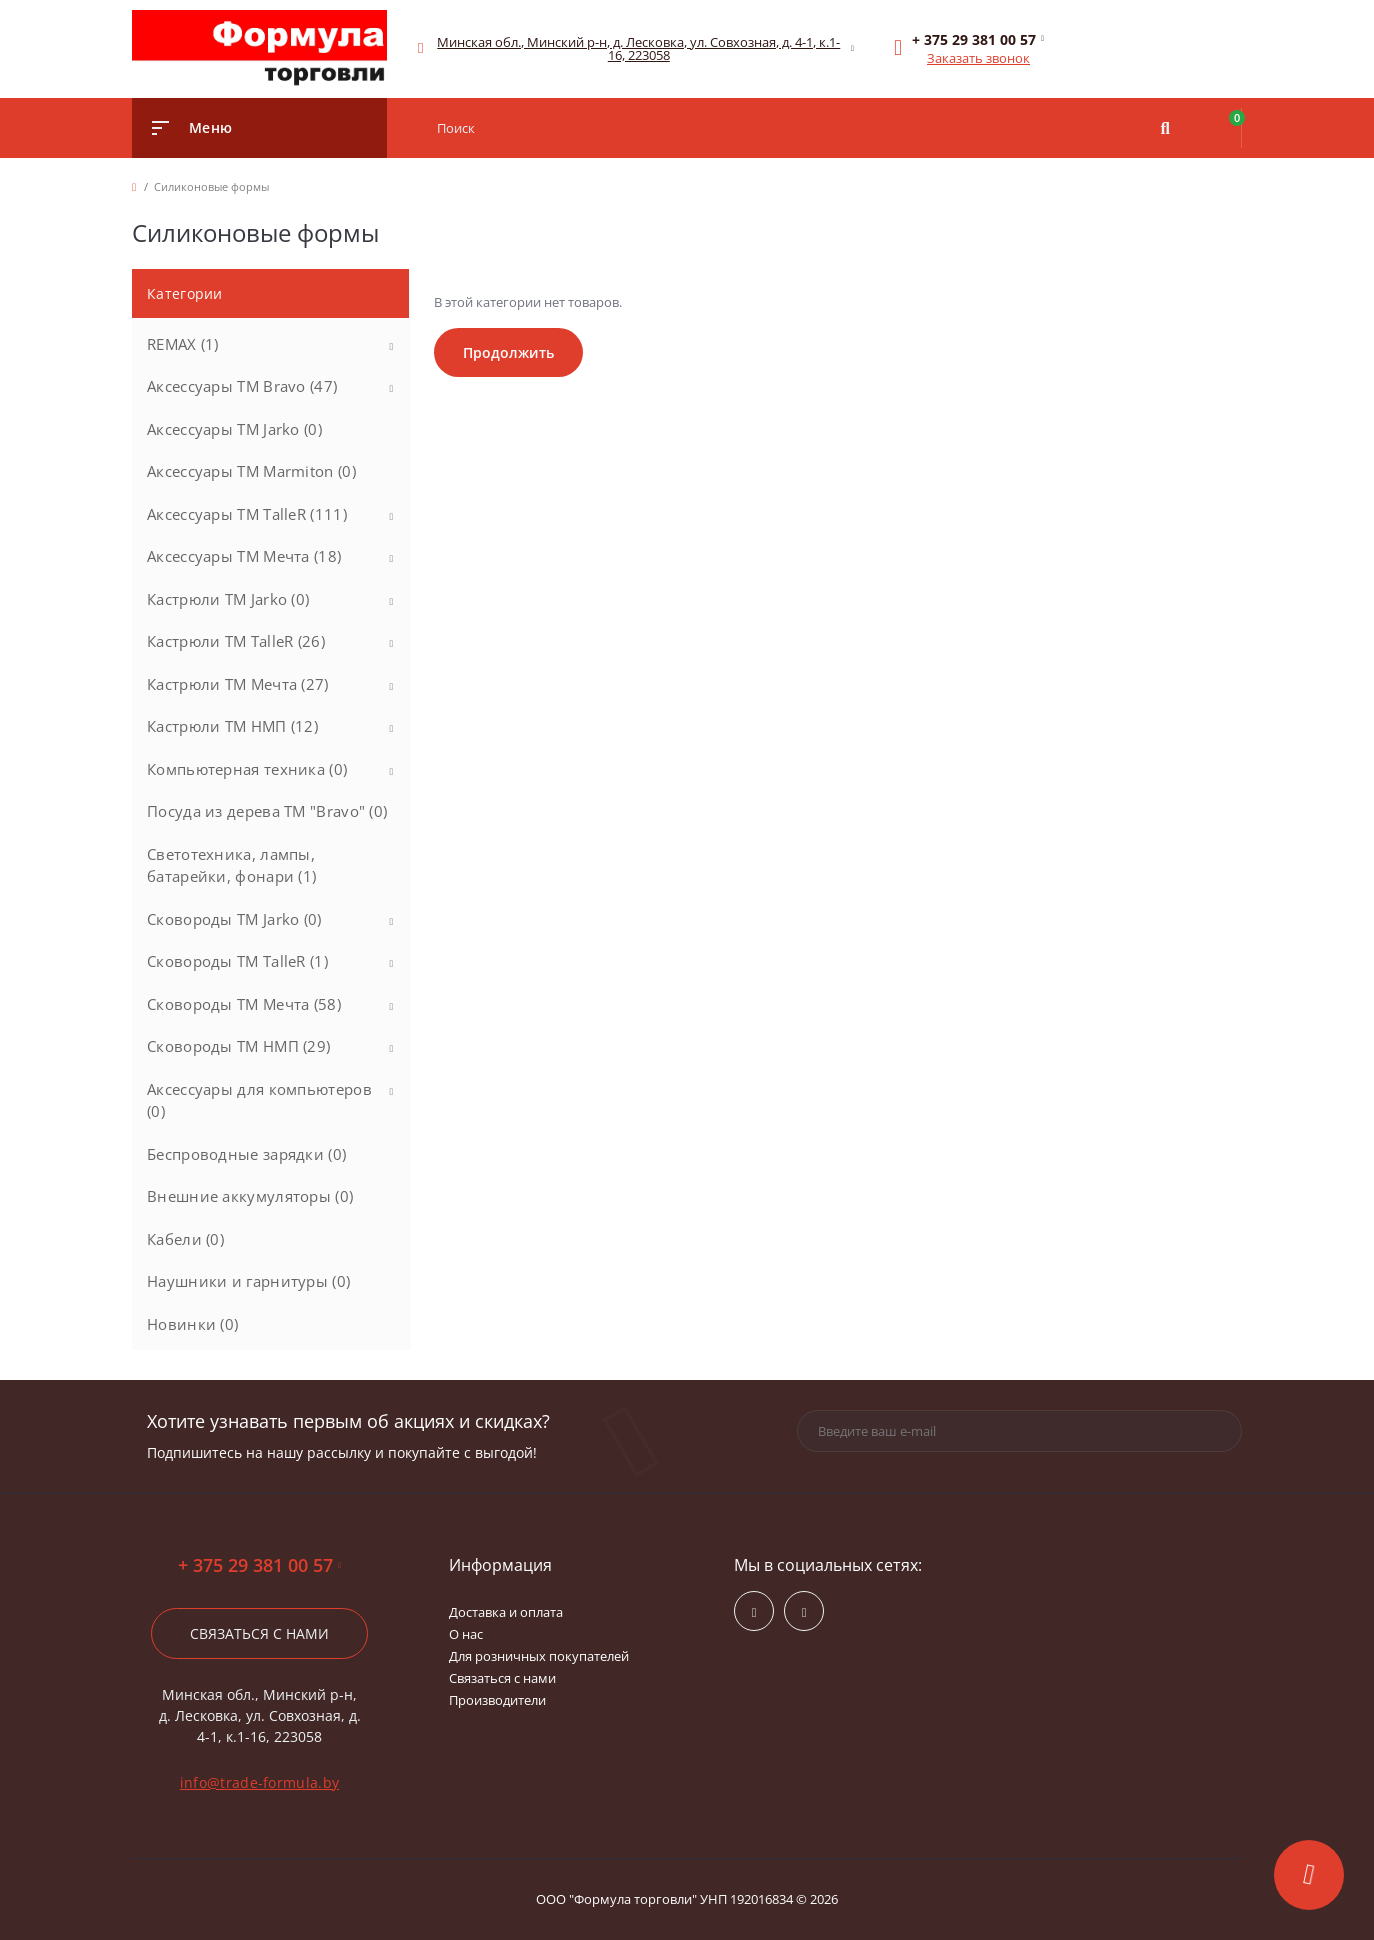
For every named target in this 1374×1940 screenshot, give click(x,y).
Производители (497, 1700)
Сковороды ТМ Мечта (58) (244, 1004)
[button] (639, 49)
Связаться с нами (259, 1633)
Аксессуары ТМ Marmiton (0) (251, 471)
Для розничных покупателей (539, 1656)
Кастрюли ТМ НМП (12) (232, 726)
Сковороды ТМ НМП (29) (238, 1046)
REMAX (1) (183, 344)
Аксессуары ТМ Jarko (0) (234, 429)
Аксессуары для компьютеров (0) (259, 1100)
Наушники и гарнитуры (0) (248, 1281)
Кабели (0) (185, 1239)
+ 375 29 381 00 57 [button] (259, 1565)
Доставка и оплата (506, 1612)
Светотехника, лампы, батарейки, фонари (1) (231, 865)
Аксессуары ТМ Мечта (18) (244, 556)
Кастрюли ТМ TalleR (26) (236, 641)
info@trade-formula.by (259, 1782)
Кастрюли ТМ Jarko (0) (228, 599)
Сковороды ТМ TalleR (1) (237, 961)
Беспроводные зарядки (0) (246, 1154)
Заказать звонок (978, 58)
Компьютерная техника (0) (247, 769)
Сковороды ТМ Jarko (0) (234, 919)
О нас (466, 1634)
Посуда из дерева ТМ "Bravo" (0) (267, 811)
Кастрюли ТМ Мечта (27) (238, 684)
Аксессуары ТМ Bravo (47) (242, 386)
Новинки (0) (192, 1324)
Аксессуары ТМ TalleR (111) (247, 514)
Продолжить (508, 352)
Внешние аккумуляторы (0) (250, 1196)
